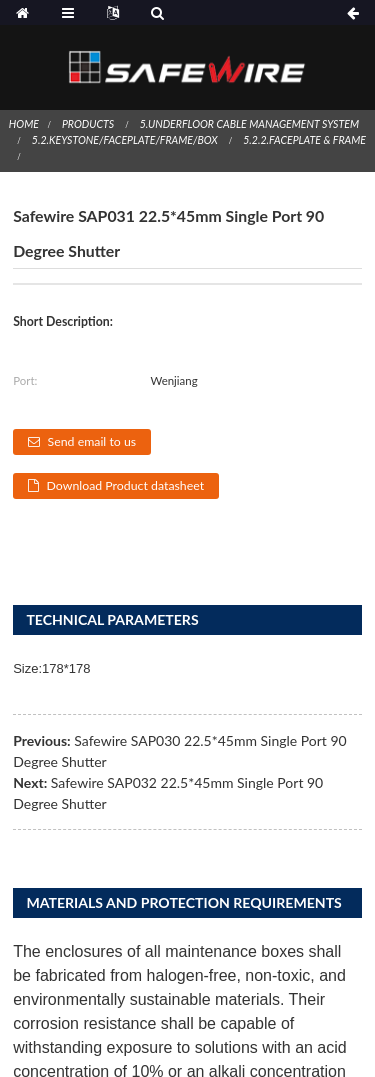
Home (24, 124)
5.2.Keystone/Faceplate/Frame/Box (125, 140)
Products (88, 124)
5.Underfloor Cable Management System (249, 124)
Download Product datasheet (126, 485)
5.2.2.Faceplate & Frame (304, 140)
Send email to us (92, 441)
